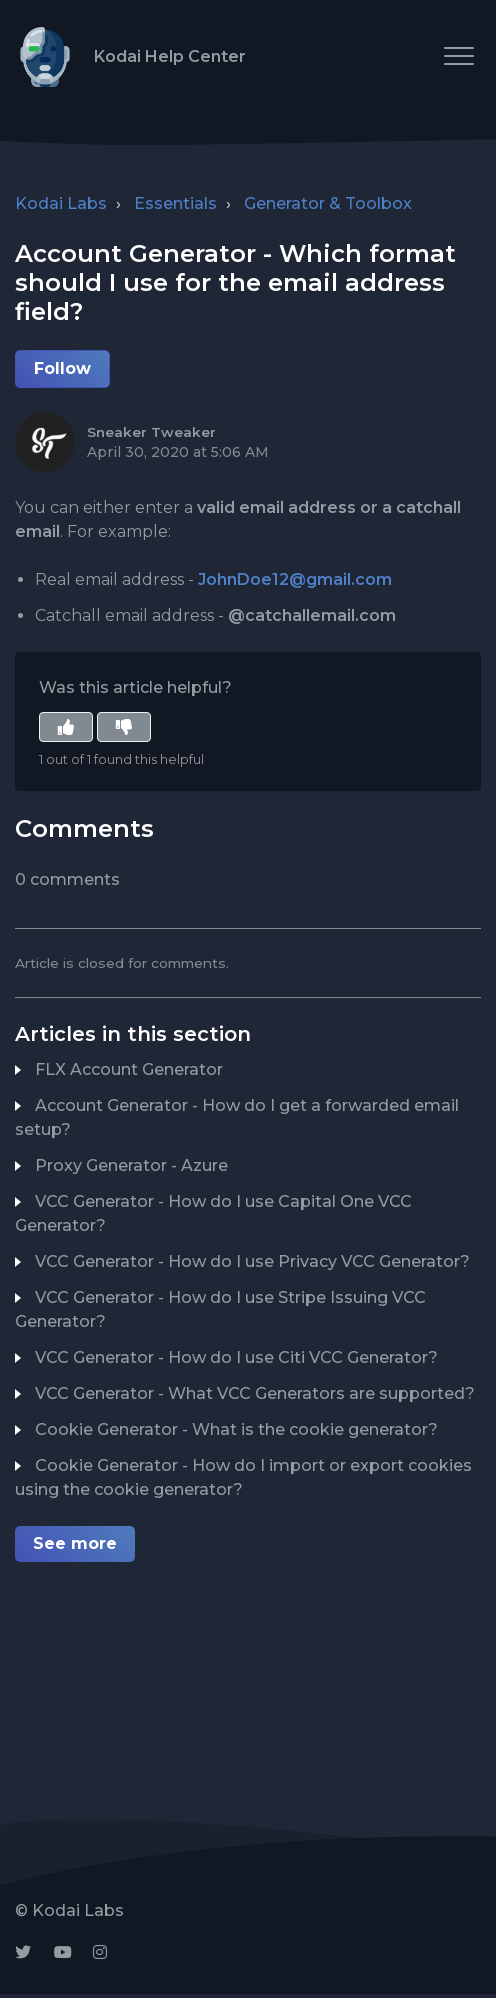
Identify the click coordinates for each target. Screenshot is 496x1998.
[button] (458, 55)
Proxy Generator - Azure (131, 1165)
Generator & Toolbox (328, 203)
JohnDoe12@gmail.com (295, 579)
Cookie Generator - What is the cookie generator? (236, 1429)
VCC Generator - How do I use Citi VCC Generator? (236, 1357)
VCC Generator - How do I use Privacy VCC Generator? (252, 1261)
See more (75, 1543)
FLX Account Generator (129, 1069)
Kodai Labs (61, 203)
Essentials (175, 203)
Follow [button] (62, 368)
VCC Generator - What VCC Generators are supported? (255, 1393)
